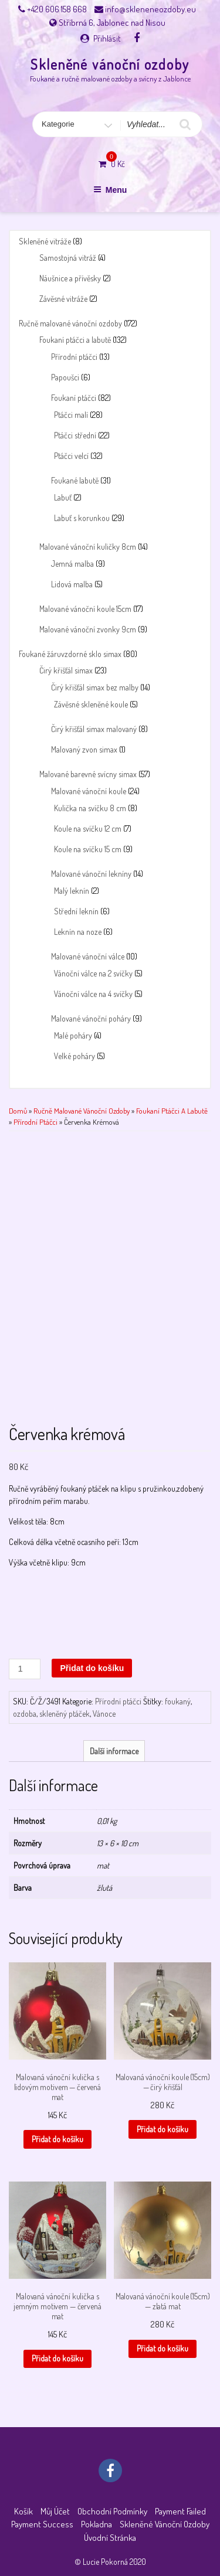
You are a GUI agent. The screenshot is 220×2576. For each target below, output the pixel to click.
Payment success (42, 2524)
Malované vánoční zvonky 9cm (87, 629)
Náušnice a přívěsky (70, 278)
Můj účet (55, 2511)
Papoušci (65, 377)
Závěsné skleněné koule (91, 704)
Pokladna (96, 2524)
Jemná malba (72, 564)
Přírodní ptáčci (74, 357)
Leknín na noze (77, 932)
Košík (23, 2511)
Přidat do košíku (92, 1668)
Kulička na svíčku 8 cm (90, 808)
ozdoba (24, 1714)
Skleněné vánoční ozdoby (110, 64)
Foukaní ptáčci (73, 398)
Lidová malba (72, 584)
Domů (18, 1110)
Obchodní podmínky (112, 2511)
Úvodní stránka (110, 2537)
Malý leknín (71, 891)
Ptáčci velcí (71, 456)
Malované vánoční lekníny (91, 874)
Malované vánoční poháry (91, 1018)
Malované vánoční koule (88, 791)
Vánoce (104, 1714)
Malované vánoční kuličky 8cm (87, 547)
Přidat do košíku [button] (57, 2139)
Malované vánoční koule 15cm (85, 609)
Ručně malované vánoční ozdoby (70, 323)
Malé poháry (73, 1035)
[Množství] (24, 1669)
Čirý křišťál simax (66, 670)
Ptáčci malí (71, 415)
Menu (110, 190)
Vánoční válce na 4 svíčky (93, 994)
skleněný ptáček (64, 1714)
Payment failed (180, 2511)
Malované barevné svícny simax (88, 774)
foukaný (178, 1701)
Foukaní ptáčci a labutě (75, 340)
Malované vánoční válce (87, 956)
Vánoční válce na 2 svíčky (93, 973)
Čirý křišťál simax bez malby (94, 687)
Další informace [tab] (114, 1751)
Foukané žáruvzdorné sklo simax (70, 654)
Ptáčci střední (75, 435)
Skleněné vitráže (45, 241)
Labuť (63, 497)
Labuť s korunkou (82, 518)
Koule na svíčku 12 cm (87, 828)
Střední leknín (76, 911)
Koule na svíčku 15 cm (87, 849)
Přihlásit (107, 38)
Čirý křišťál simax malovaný (94, 729)
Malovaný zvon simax (84, 749)
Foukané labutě (75, 480)
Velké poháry (74, 1056)
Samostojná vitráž (67, 258)
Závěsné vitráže (63, 299)
